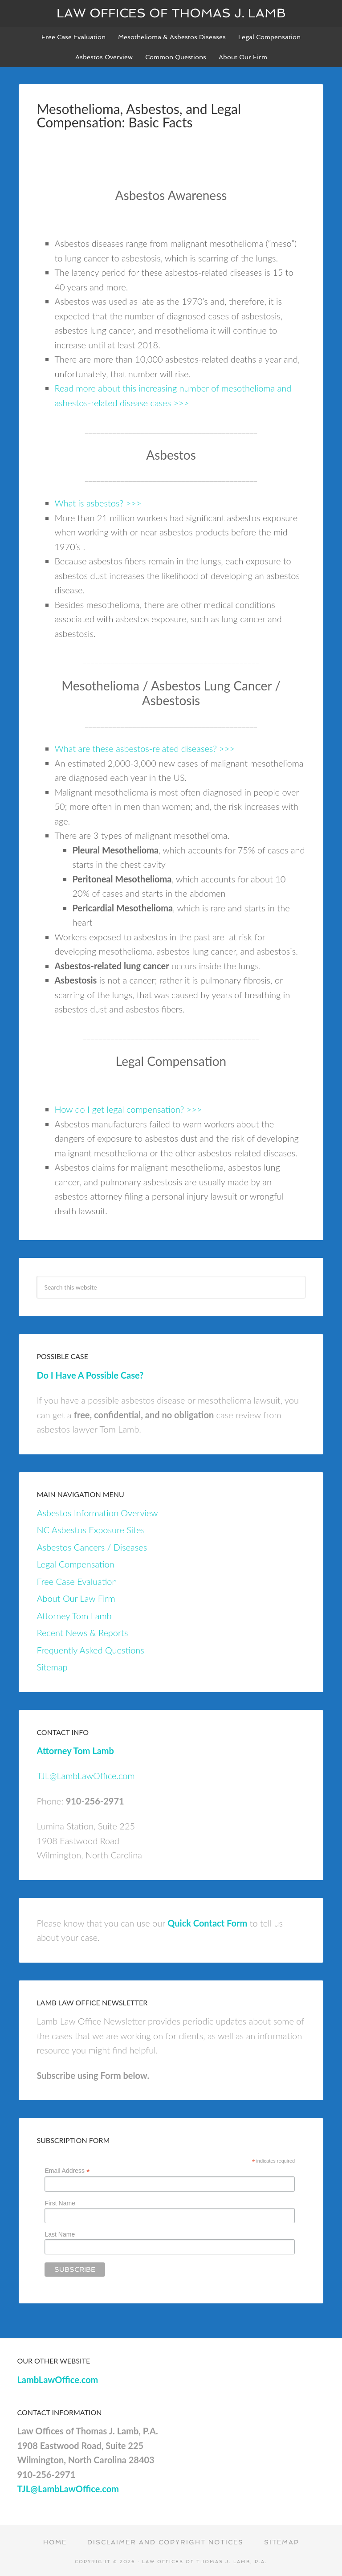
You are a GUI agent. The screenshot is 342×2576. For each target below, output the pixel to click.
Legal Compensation (75, 1564)
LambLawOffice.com (57, 2379)
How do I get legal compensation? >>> (128, 1109)
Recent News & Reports (82, 1632)
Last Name (60, 2234)
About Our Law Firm (76, 1598)
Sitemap (52, 1667)
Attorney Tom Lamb (74, 1615)
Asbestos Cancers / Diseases (92, 1547)
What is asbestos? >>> (97, 503)
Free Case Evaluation (77, 1581)
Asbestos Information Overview (97, 1512)
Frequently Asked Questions (90, 1650)
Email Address (67, 2171)
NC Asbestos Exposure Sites (91, 1529)
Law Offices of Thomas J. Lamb (171, 13)
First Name (60, 2203)
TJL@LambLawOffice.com (85, 1775)
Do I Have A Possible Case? (90, 1375)
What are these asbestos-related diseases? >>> (144, 748)
